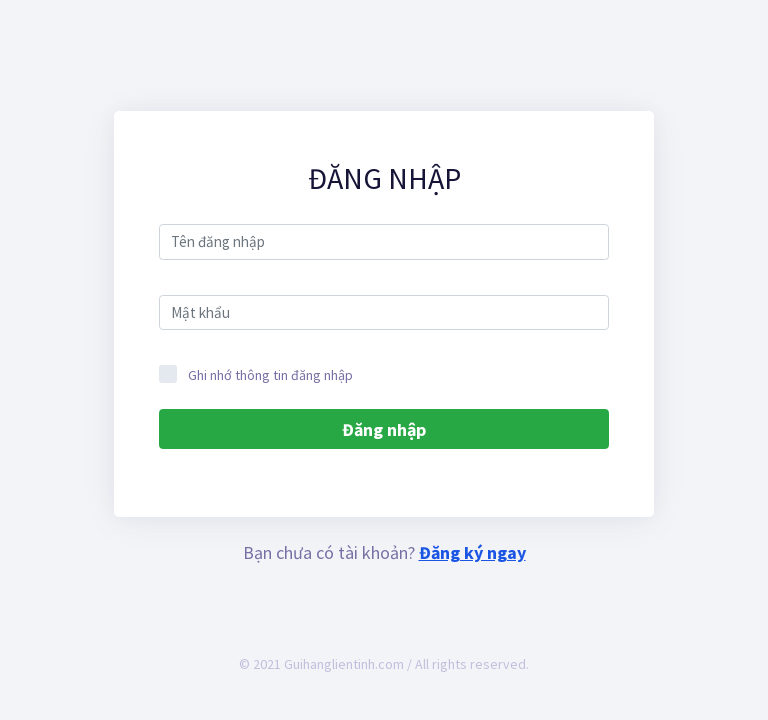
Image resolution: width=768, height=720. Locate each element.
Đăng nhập (384, 429)
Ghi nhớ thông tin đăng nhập (256, 374)
